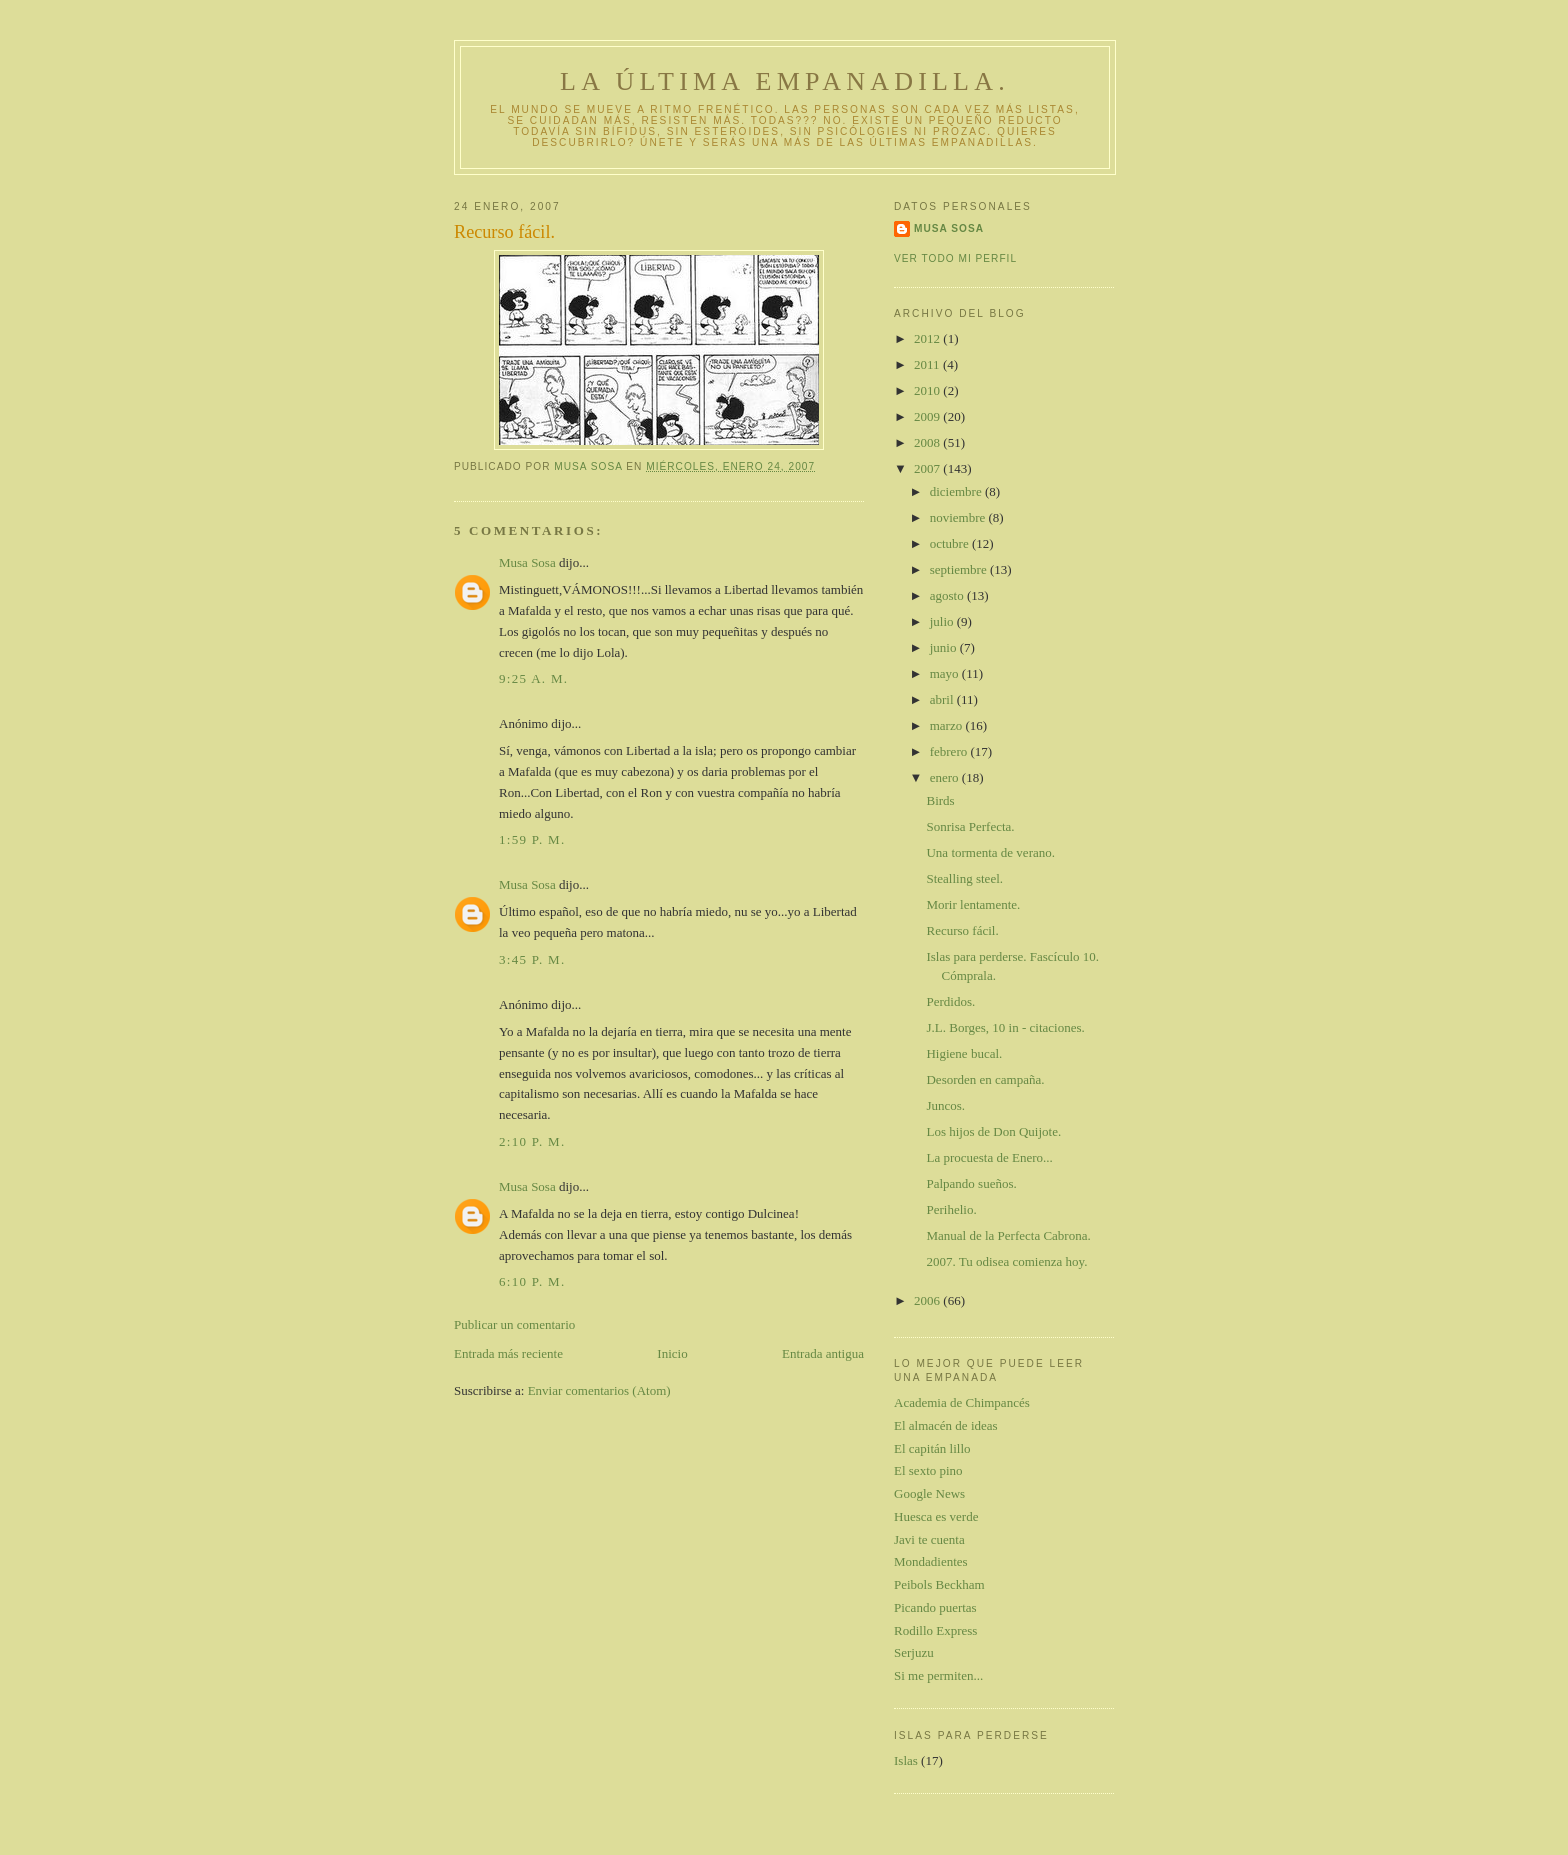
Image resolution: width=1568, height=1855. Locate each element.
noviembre (959, 517)
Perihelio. (951, 1209)
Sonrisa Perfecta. (970, 826)
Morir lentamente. (973, 904)
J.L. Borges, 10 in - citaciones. (1005, 1027)
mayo (946, 673)
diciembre (957, 491)
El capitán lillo (932, 1448)
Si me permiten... (938, 1675)
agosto (948, 595)
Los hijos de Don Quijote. (993, 1131)
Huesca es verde (936, 1516)
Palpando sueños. (971, 1183)
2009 (928, 416)
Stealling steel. (964, 878)
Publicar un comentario (514, 1324)
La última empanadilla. (785, 81)
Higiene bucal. (964, 1053)
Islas (906, 1760)
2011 (928, 364)
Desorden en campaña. (985, 1079)
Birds (940, 800)
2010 (928, 390)
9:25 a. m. (533, 678)
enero (946, 777)
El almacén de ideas (946, 1425)
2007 (928, 468)
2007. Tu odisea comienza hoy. (1006, 1261)
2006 (928, 1300)
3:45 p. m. (532, 959)
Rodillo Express (935, 1630)
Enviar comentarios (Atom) (599, 1390)
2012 (928, 338)
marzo (948, 725)
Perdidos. (950, 1001)
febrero (950, 751)
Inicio (672, 1353)
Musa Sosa (527, 562)
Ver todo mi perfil (955, 258)
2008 (928, 442)
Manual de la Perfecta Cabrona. (1008, 1235)
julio (943, 621)
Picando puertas (935, 1607)
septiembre (960, 569)
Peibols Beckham (939, 1584)
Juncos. (945, 1105)
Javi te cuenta (929, 1539)
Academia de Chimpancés (962, 1402)
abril (943, 699)
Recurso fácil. (962, 930)
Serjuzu (914, 1652)
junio (945, 647)
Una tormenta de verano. (990, 852)
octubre (951, 543)
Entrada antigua (823, 1353)
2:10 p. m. (532, 1141)
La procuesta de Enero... (989, 1157)
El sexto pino (928, 1470)
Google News (929, 1493)
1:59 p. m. (532, 839)
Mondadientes (931, 1561)
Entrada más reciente (508, 1353)
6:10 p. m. (532, 1281)
